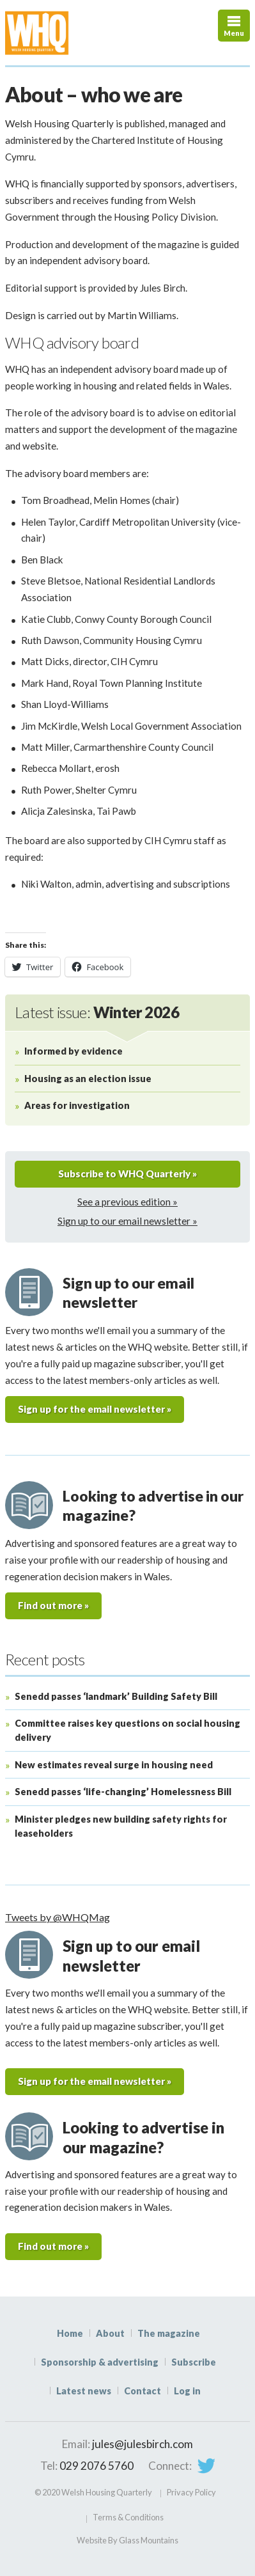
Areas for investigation (77, 1105)
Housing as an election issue (87, 1078)
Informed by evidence (73, 1051)
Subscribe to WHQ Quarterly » (127, 1173)
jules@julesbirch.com (142, 2444)
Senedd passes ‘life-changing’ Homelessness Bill (123, 1791)
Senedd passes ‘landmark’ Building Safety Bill (116, 1696)
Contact (142, 2390)
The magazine (168, 2333)
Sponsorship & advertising (99, 2362)
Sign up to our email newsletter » (127, 1221)
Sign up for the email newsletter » (94, 1409)
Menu (234, 33)
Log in (187, 2390)
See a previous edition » (127, 1201)
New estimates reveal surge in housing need (114, 1764)
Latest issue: (97, 1012)
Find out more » (53, 1605)
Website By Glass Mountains (127, 2540)
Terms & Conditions (128, 2517)
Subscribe (193, 2362)
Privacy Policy (191, 2492)
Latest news (83, 2390)
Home (70, 2333)
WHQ (69, 33)
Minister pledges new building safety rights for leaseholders (121, 1826)
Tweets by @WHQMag (57, 1917)
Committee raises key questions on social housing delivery (127, 1730)
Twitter (206, 2466)
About (110, 2333)
